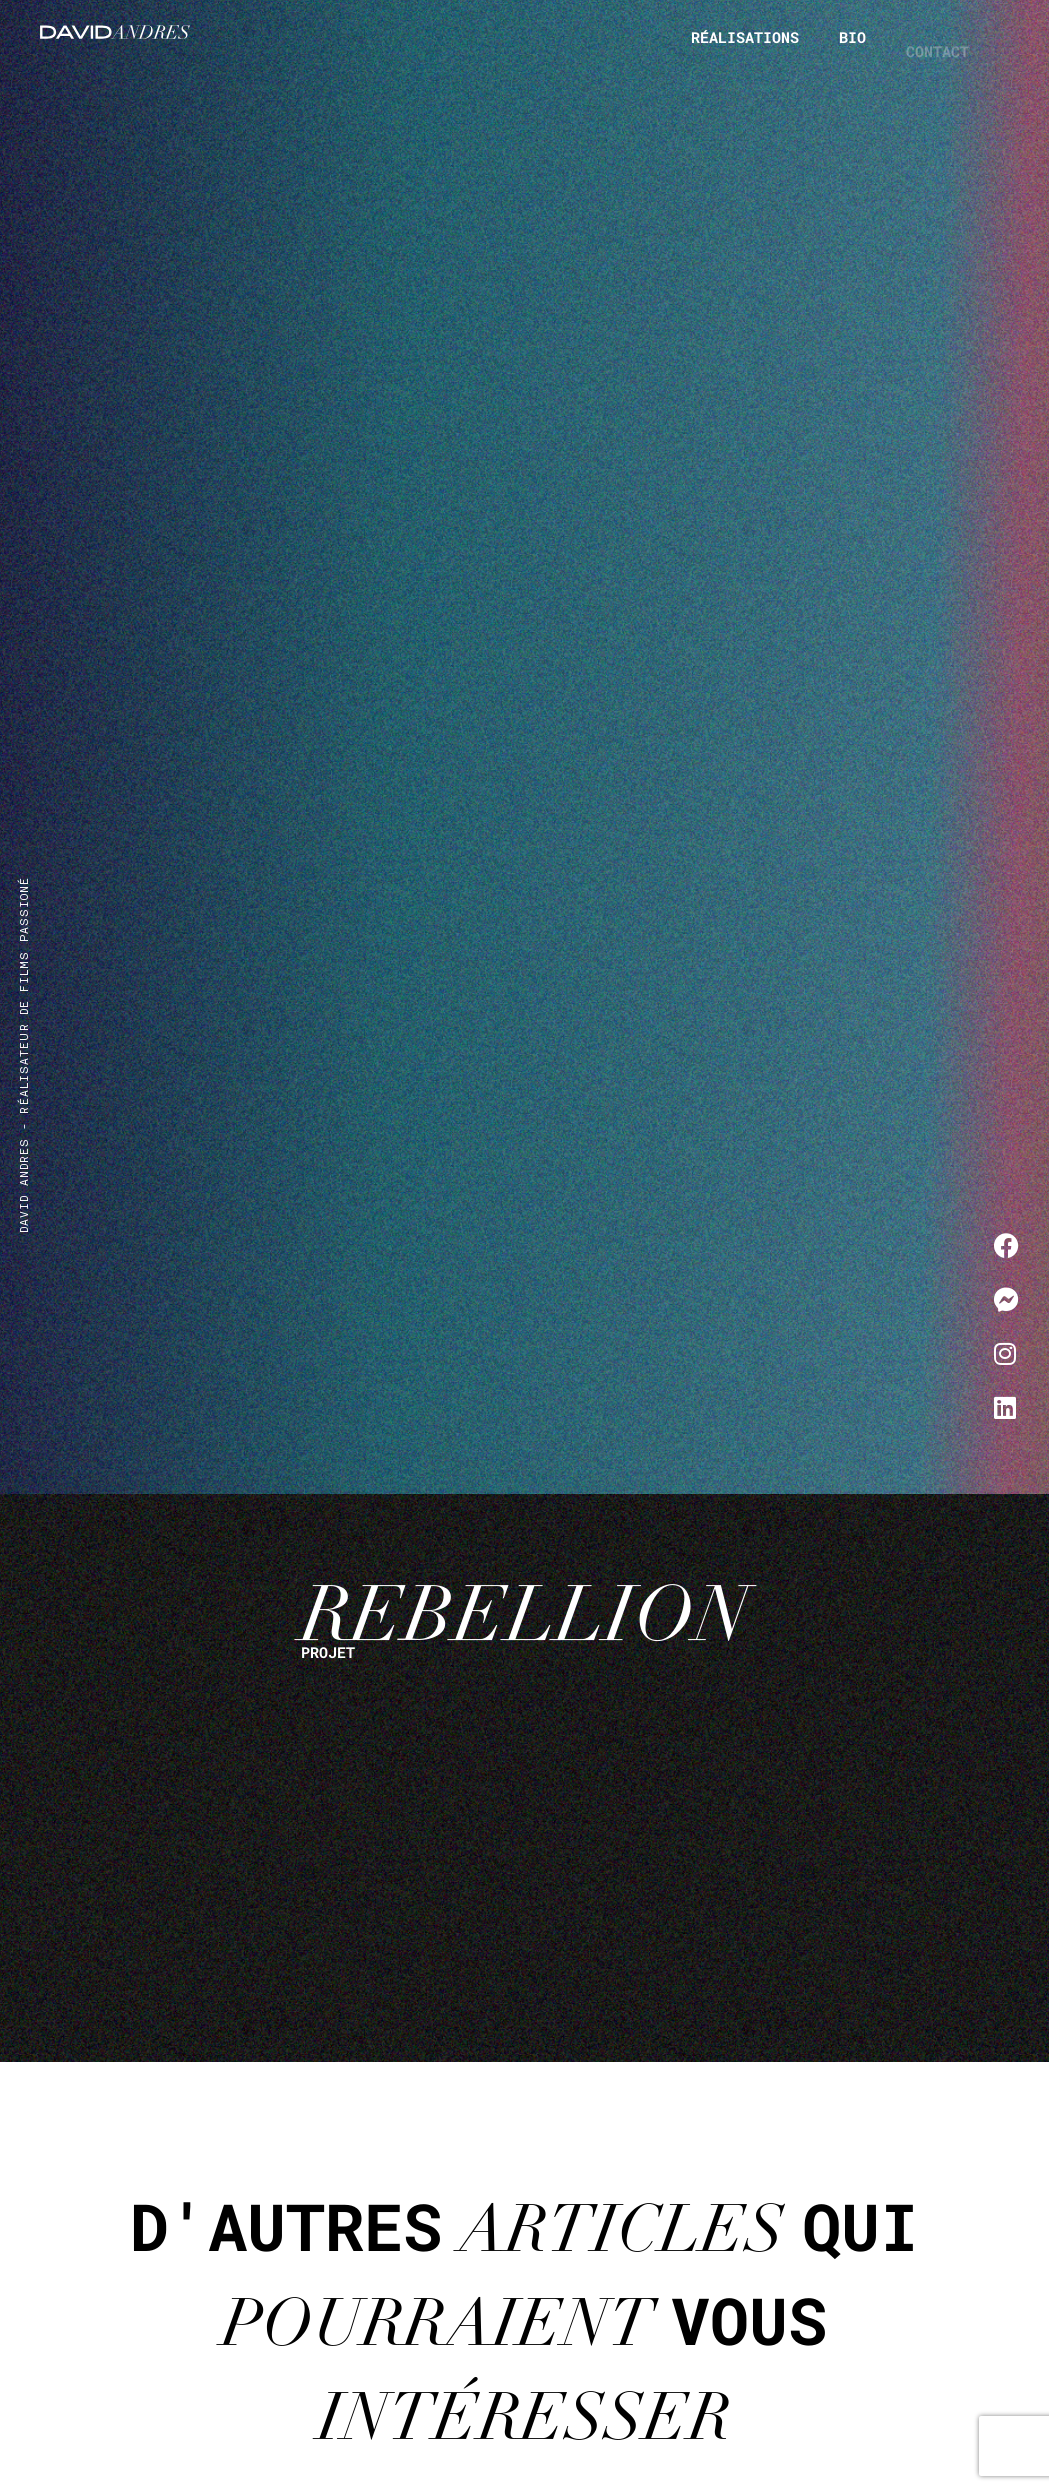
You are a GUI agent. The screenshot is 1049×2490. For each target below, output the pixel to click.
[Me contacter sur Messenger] (1006, 1299)
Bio (852, 47)
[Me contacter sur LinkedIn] (1006, 1407)
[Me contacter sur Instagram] (1006, 1353)
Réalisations (745, 37)
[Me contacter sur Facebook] (1006, 1245)
